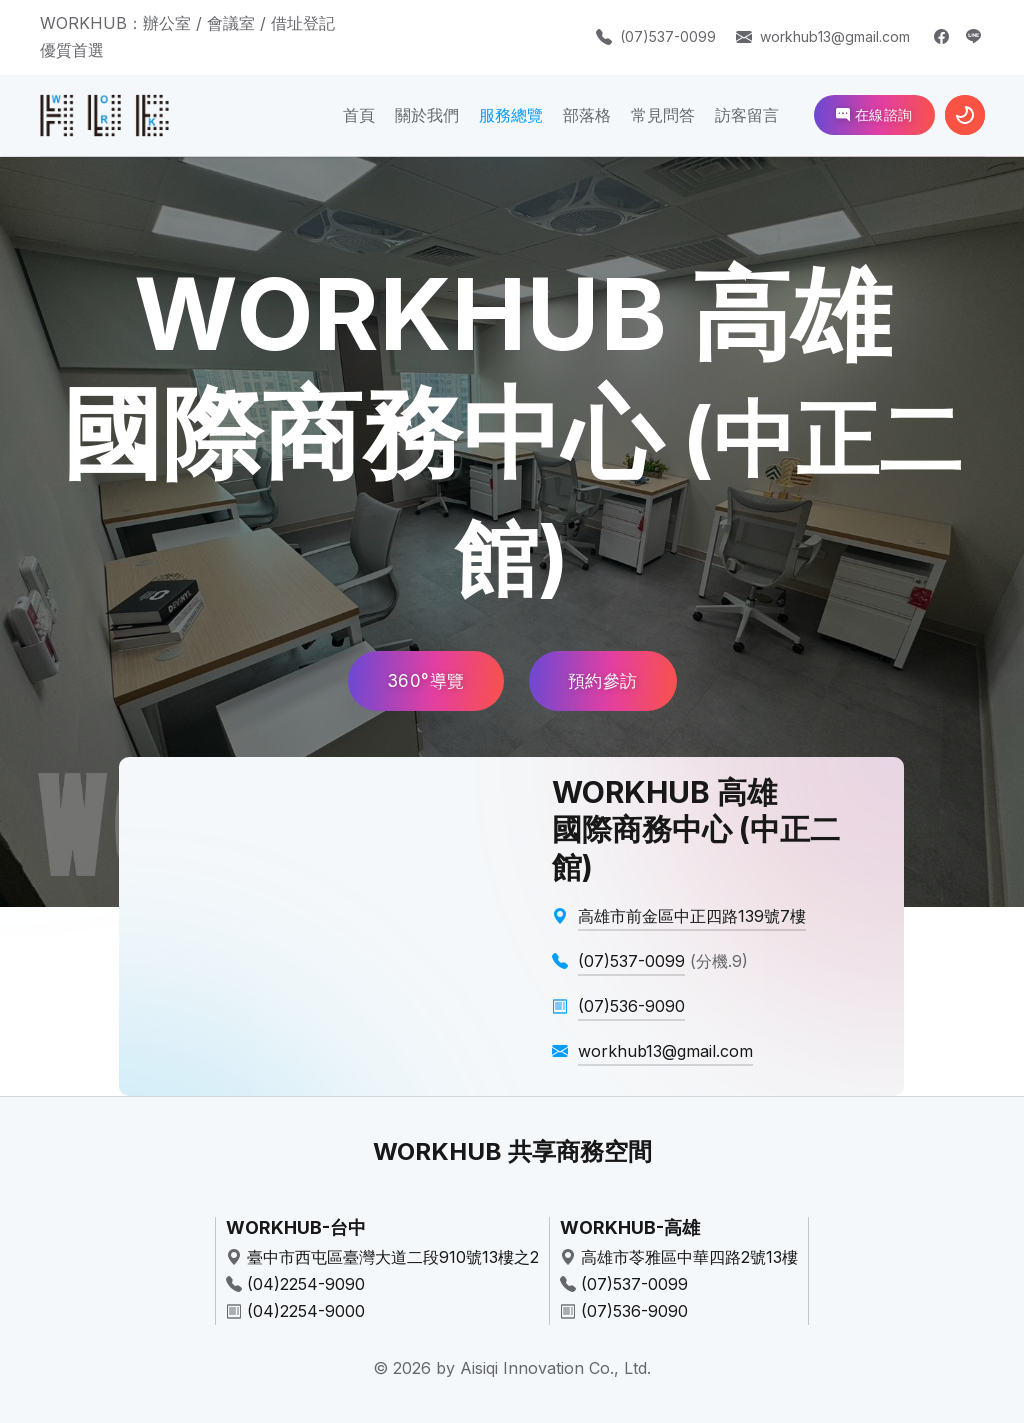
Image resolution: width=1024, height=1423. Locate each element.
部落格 (587, 115)
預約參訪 (603, 681)
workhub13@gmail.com (835, 36)
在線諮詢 (874, 114)
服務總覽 (511, 115)
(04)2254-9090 (306, 1284)
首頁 (359, 115)
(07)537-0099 (668, 36)
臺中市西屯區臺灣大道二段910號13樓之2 (393, 1257)
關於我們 (427, 115)
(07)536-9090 (634, 1311)
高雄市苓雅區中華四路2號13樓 (689, 1257)
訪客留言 (747, 115)
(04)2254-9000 (306, 1311)
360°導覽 (426, 681)
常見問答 (663, 115)
